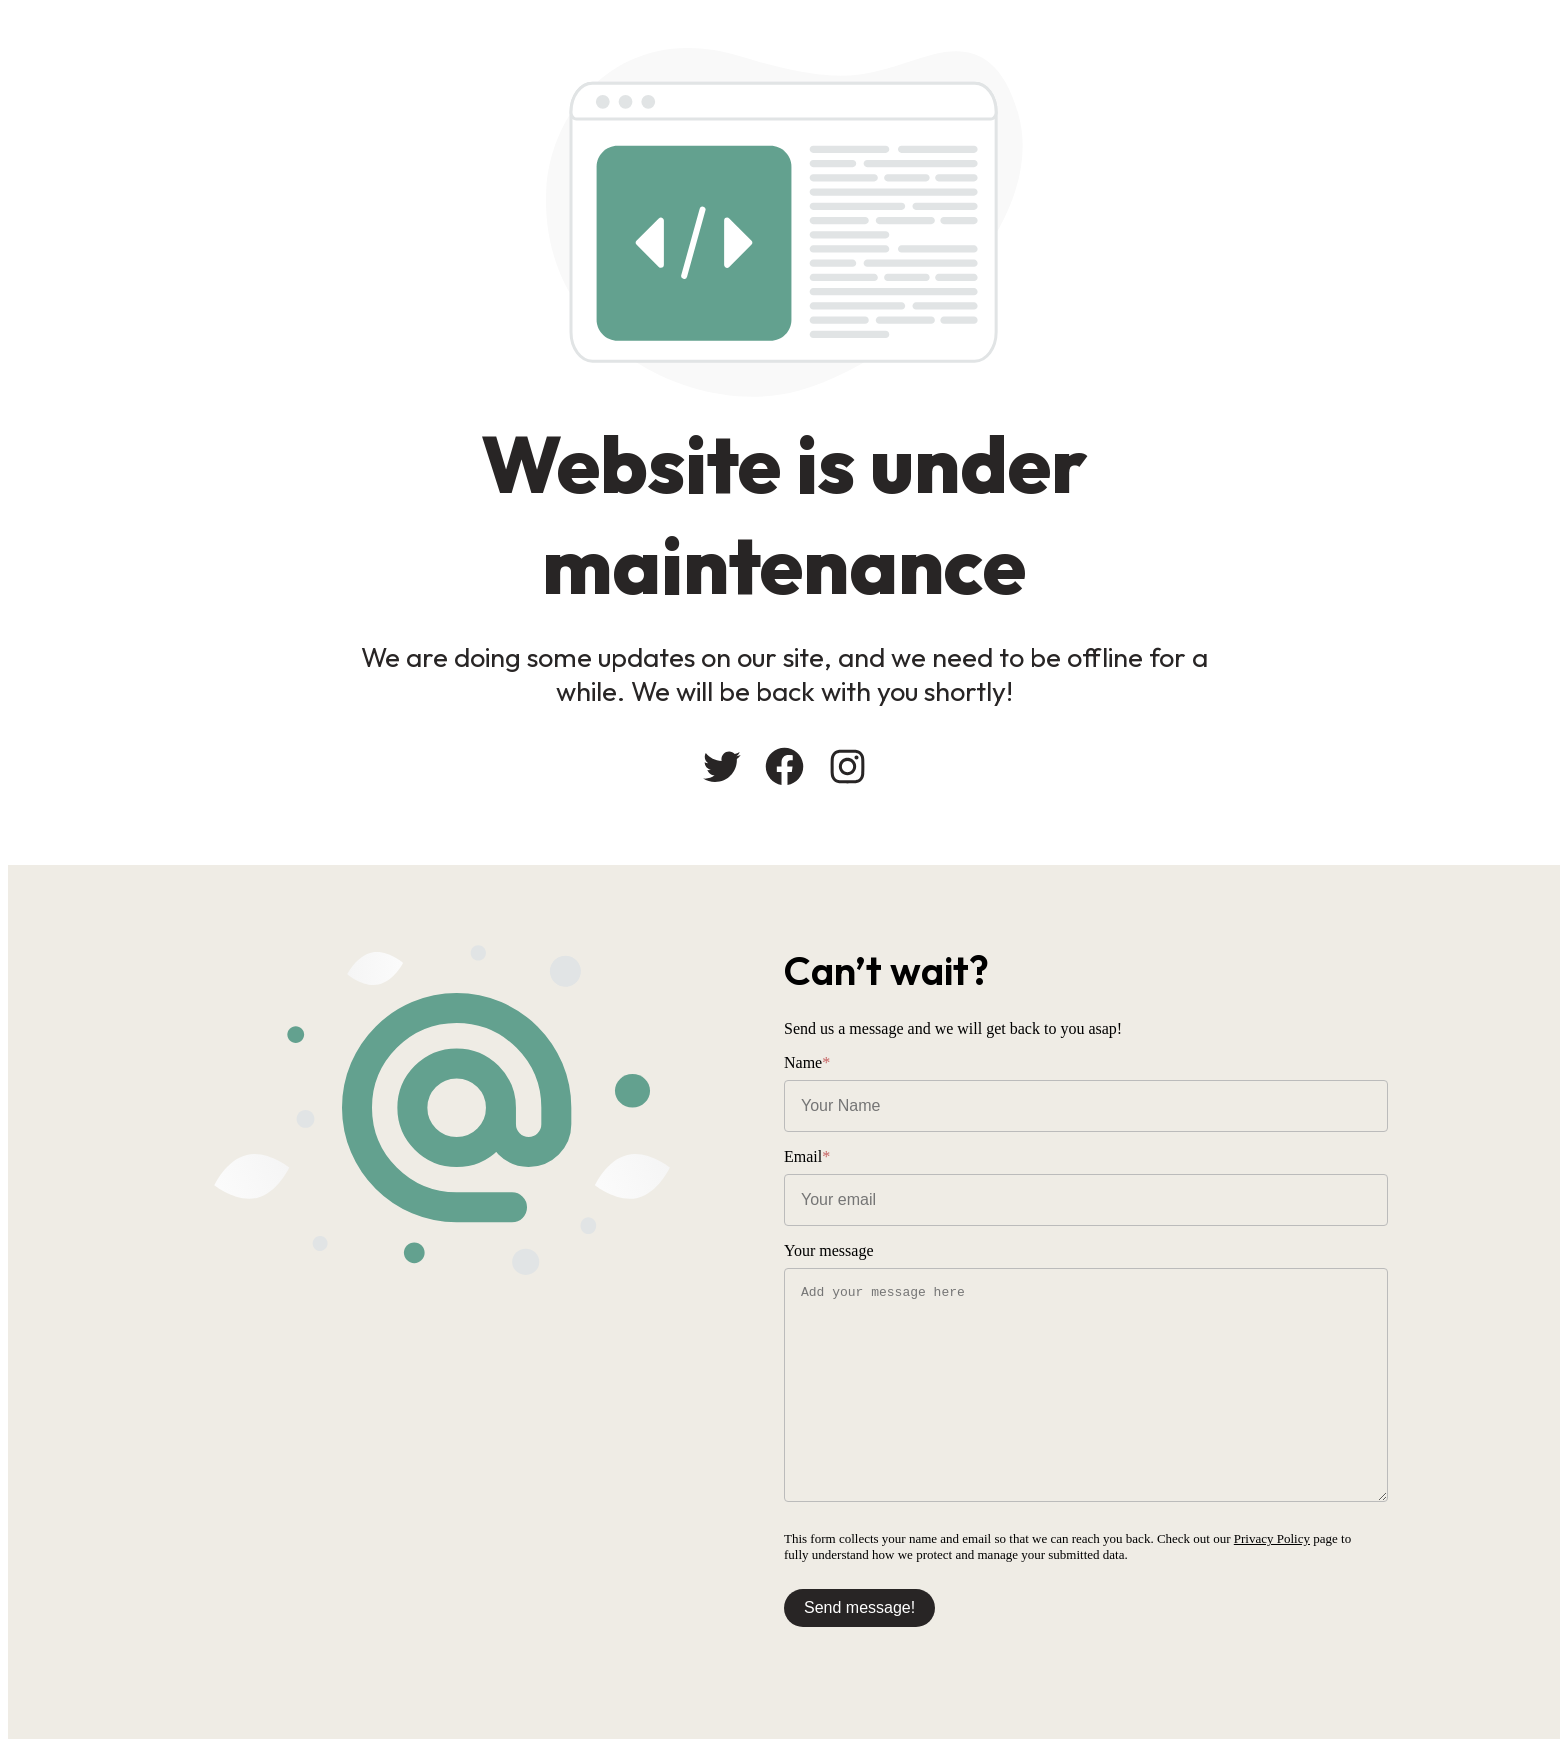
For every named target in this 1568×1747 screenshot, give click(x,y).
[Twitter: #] (721, 766)
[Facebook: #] (784, 766)
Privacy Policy (1272, 1538)
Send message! (859, 1607)
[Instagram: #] (847, 766)
